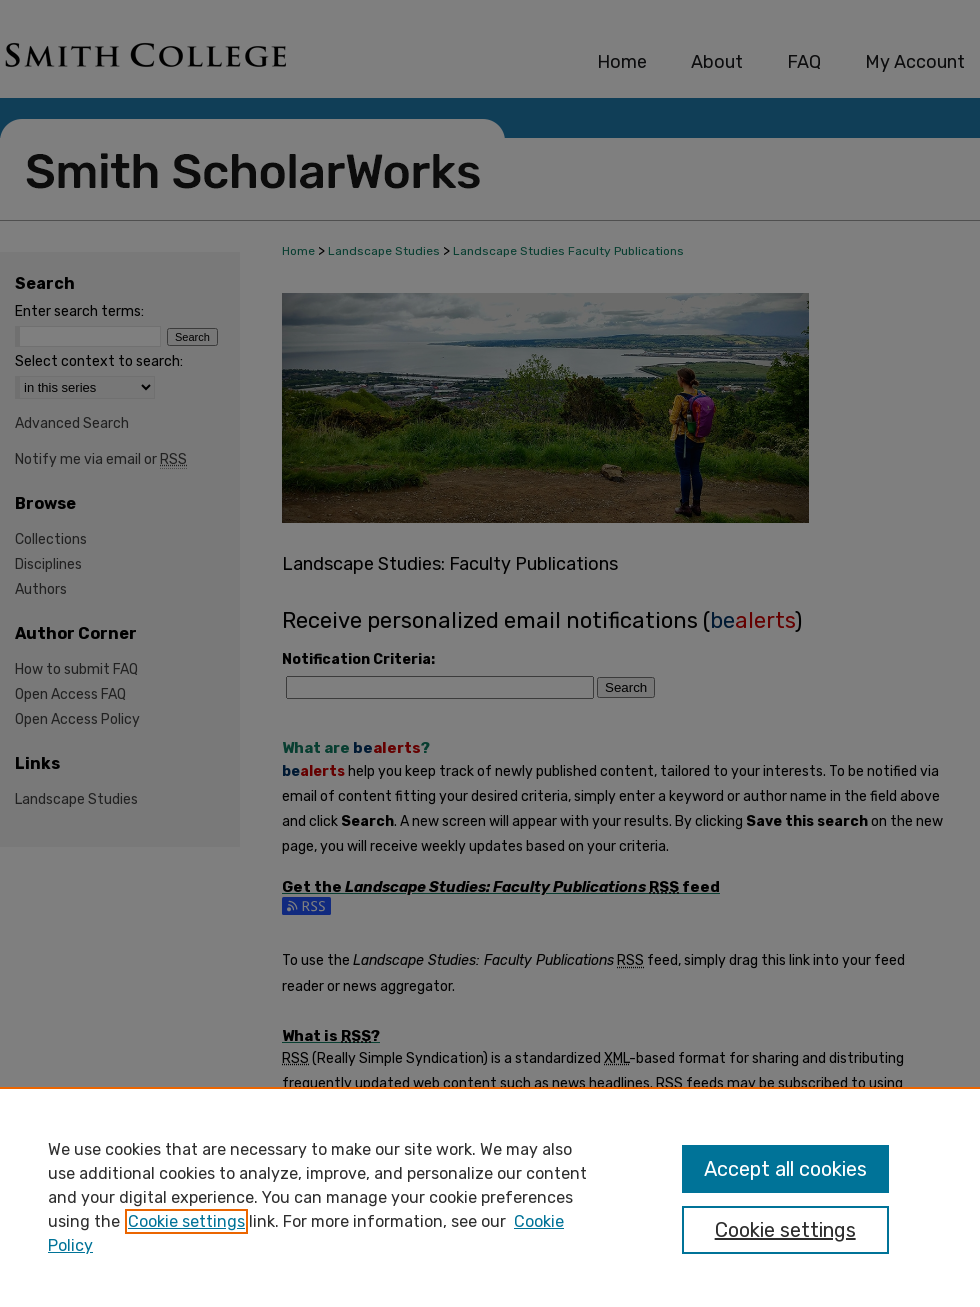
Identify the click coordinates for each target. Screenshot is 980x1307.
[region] (490, 1197)
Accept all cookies (785, 1169)
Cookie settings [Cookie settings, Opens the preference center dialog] (785, 1230)
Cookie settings (186, 1221)
